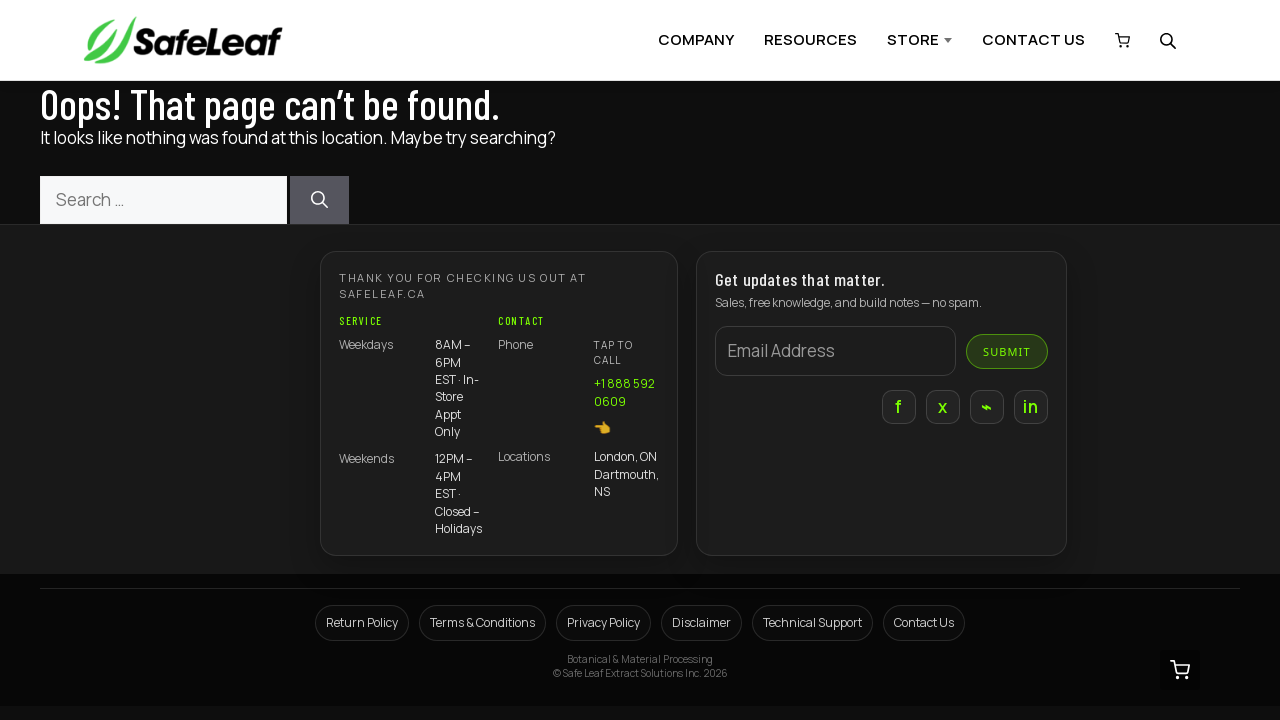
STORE (913, 39)
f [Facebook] (898, 406)
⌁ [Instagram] (986, 406)
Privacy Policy (603, 622)
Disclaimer (701, 622)
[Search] (319, 200)
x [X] (942, 406)
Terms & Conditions (482, 622)
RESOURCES (810, 39)
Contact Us (924, 622)
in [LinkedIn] (1030, 406)
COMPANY (696, 39)
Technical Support (812, 622)
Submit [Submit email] (1007, 351)
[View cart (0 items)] (1117, 40)
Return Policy (362, 622)
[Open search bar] (1170, 40)
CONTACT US (1033, 39)
